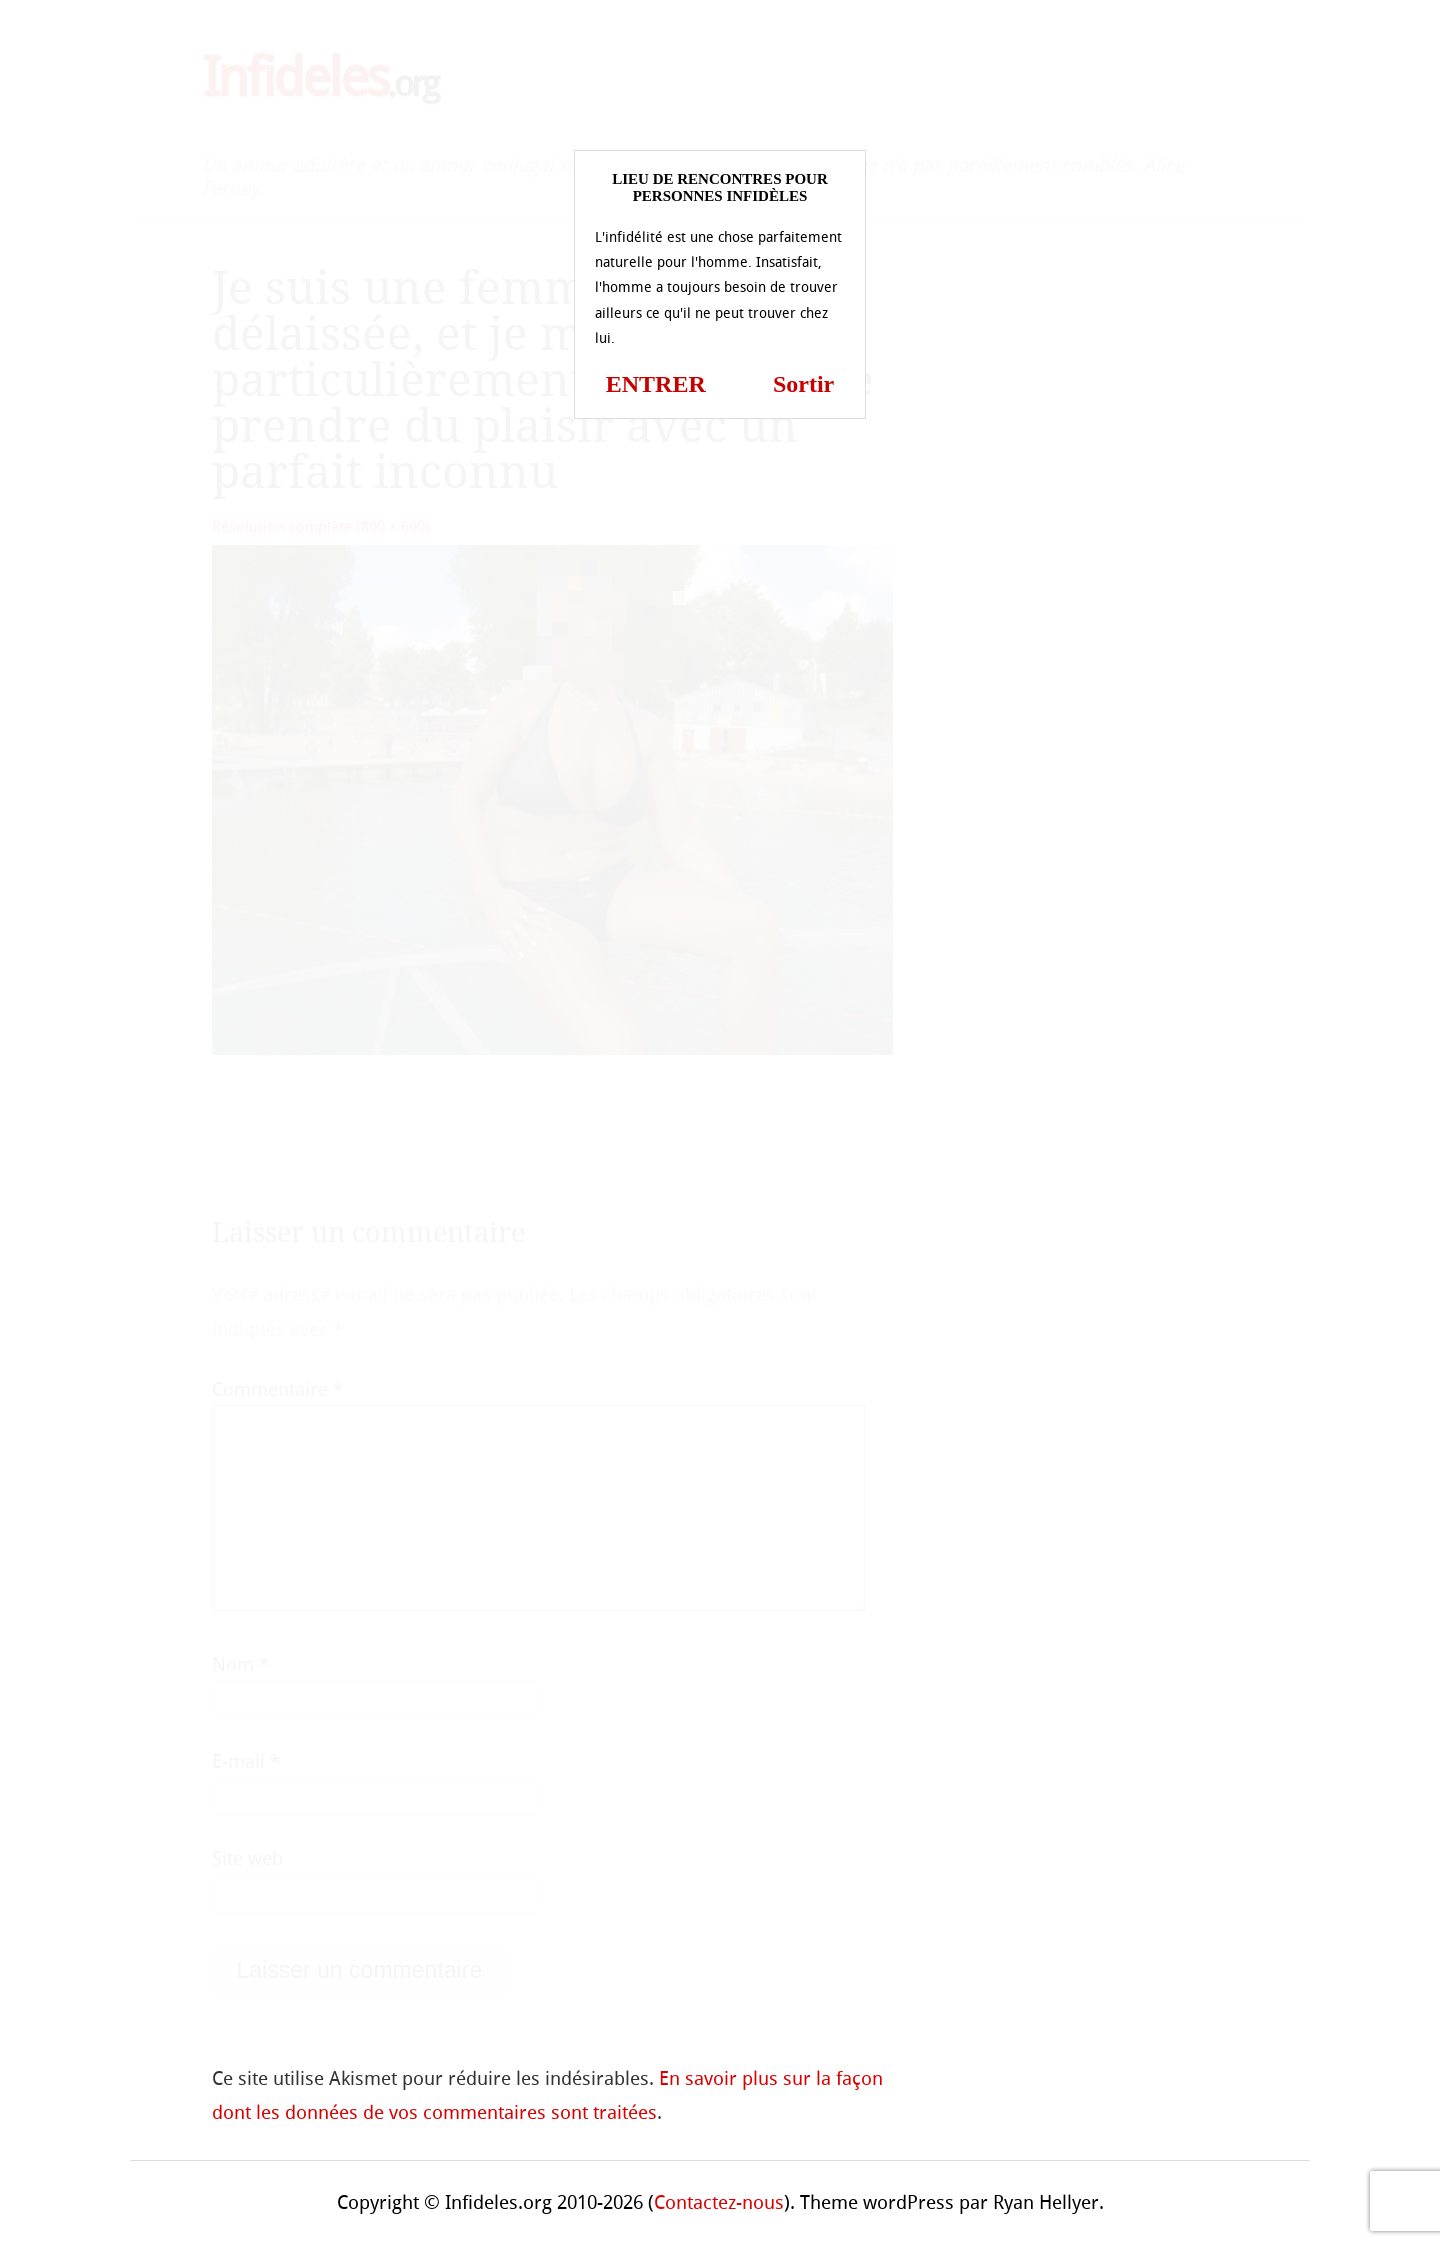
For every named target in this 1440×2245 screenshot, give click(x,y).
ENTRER (656, 384)
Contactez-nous (719, 2202)
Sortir (803, 384)
